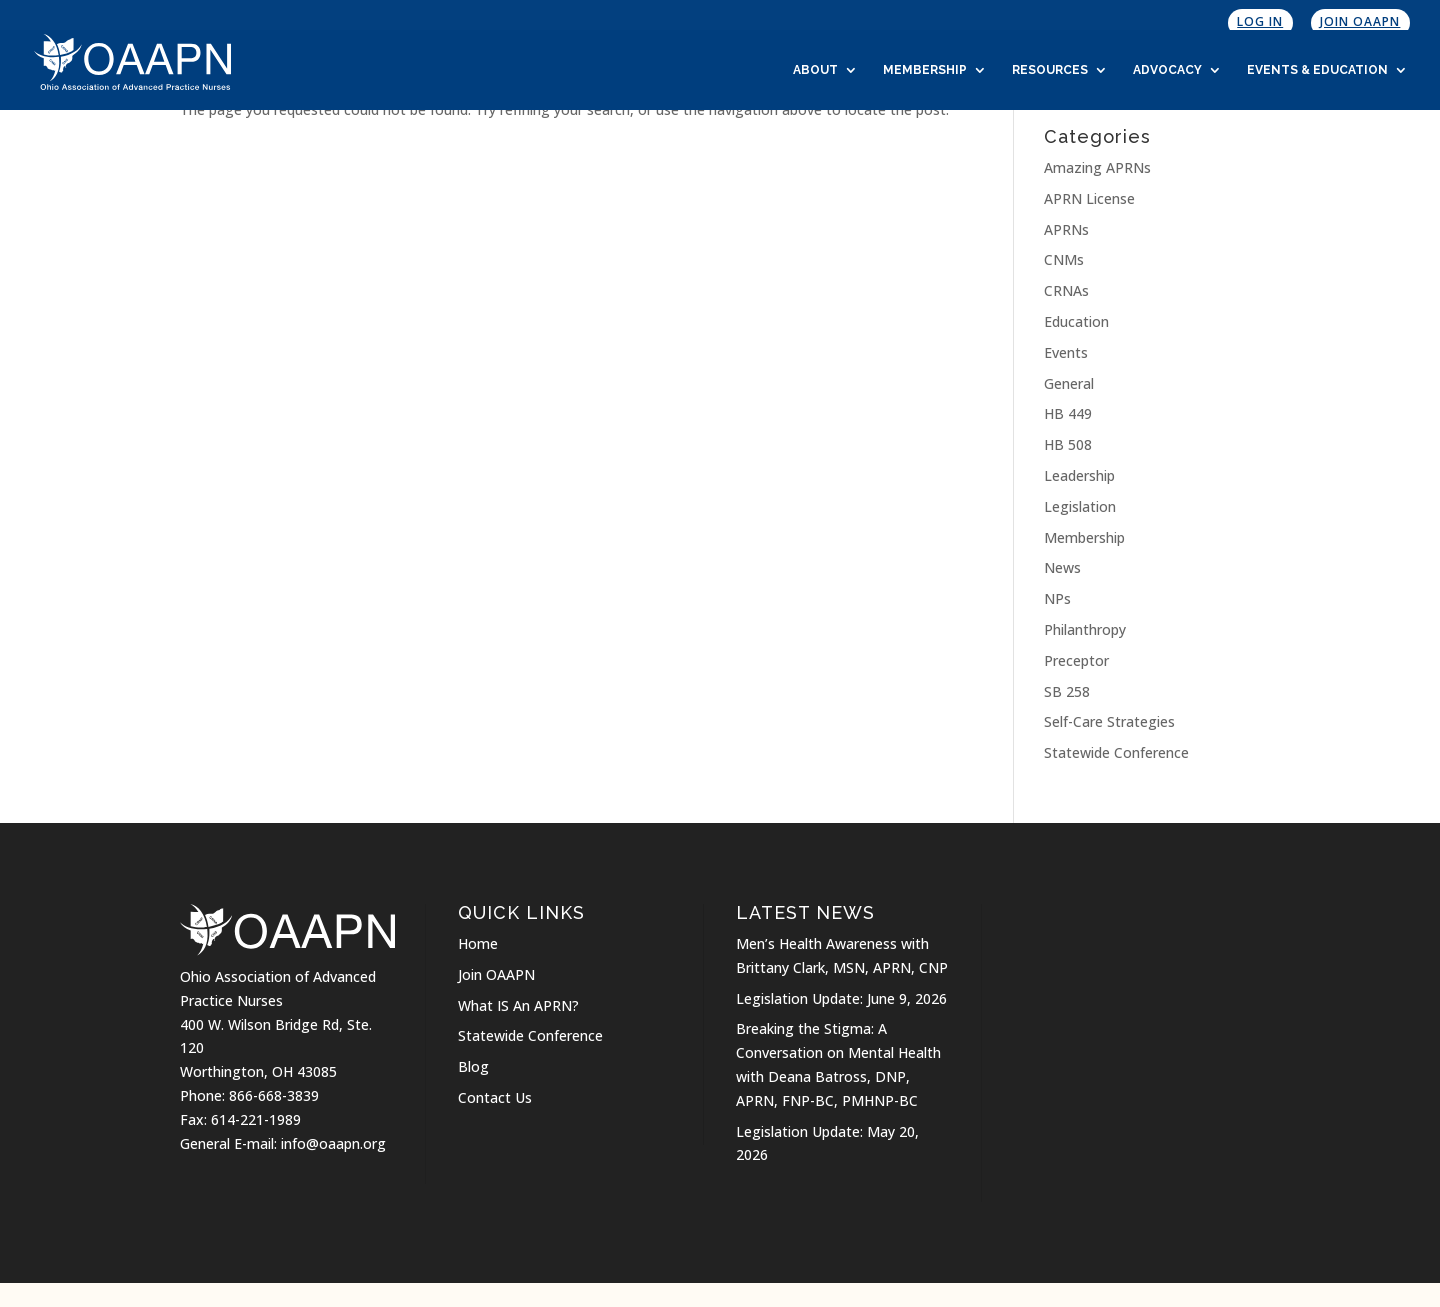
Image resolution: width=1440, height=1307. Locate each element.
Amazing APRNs (1097, 167)
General (1069, 383)
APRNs (1066, 229)
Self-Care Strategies (1109, 721)
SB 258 (1067, 691)
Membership (925, 70)
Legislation (1080, 506)
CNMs (1064, 259)
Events (1066, 352)
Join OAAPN (1360, 21)
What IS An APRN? (518, 1005)
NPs (1057, 598)
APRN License (1089, 198)
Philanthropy (1085, 629)
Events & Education (1317, 70)
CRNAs (1066, 290)
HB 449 (1068, 413)
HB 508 (1068, 444)
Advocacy (1167, 70)
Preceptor (1076, 660)
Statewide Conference (1116, 752)
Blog (473, 1066)
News (1062, 567)
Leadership (1079, 475)
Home (478, 943)
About (815, 70)
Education (1076, 321)
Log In (1260, 21)
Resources (1050, 70)
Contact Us (495, 1097)
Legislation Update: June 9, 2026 (841, 998)
